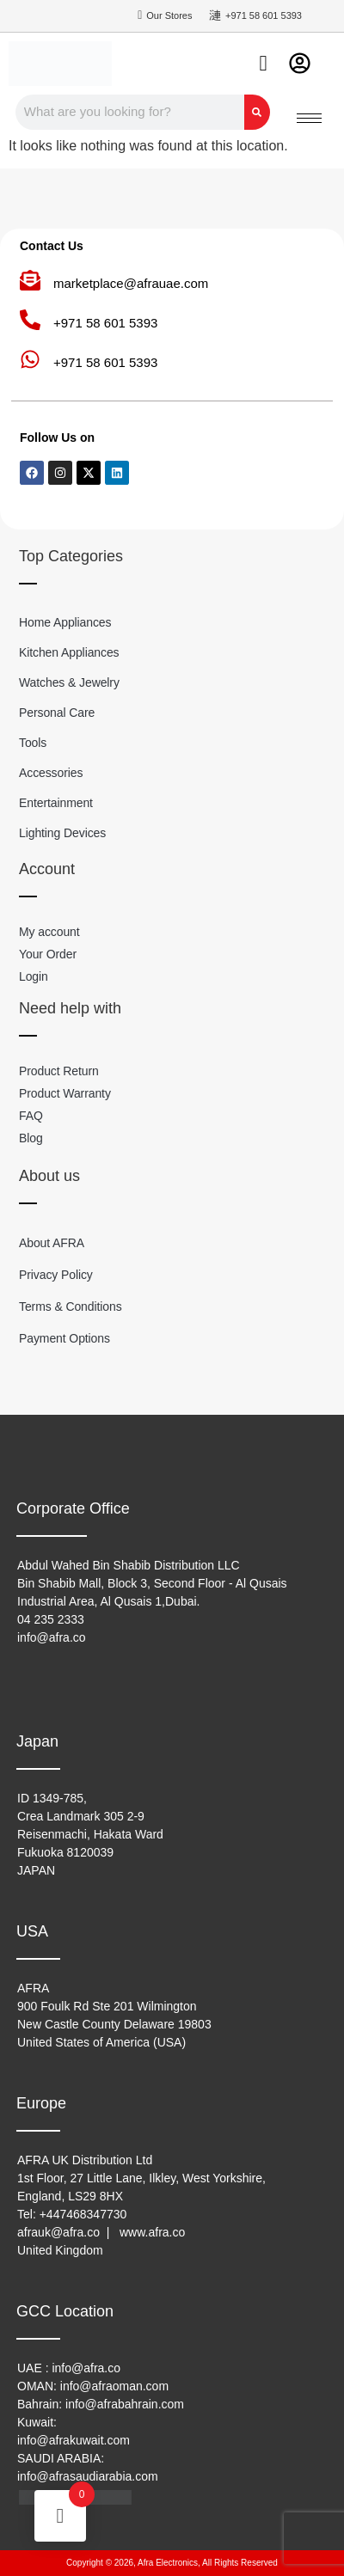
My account (49, 932)
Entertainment (56, 803)
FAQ (31, 1116)
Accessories (51, 773)
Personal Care (57, 712)
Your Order (48, 954)
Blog (31, 1138)
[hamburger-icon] (309, 118)
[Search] (257, 112)
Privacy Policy (56, 1275)
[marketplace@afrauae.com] (30, 280)
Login (33, 976)
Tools (32, 743)
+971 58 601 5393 (105, 322)
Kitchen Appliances (69, 652)
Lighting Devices (62, 833)
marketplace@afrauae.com (130, 283)
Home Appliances (65, 622)
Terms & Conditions (70, 1306)
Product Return (59, 1071)
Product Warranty (65, 1093)
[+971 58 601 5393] (30, 319)
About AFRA (51, 1243)
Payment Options (64, 1338)
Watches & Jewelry (69, 682)
